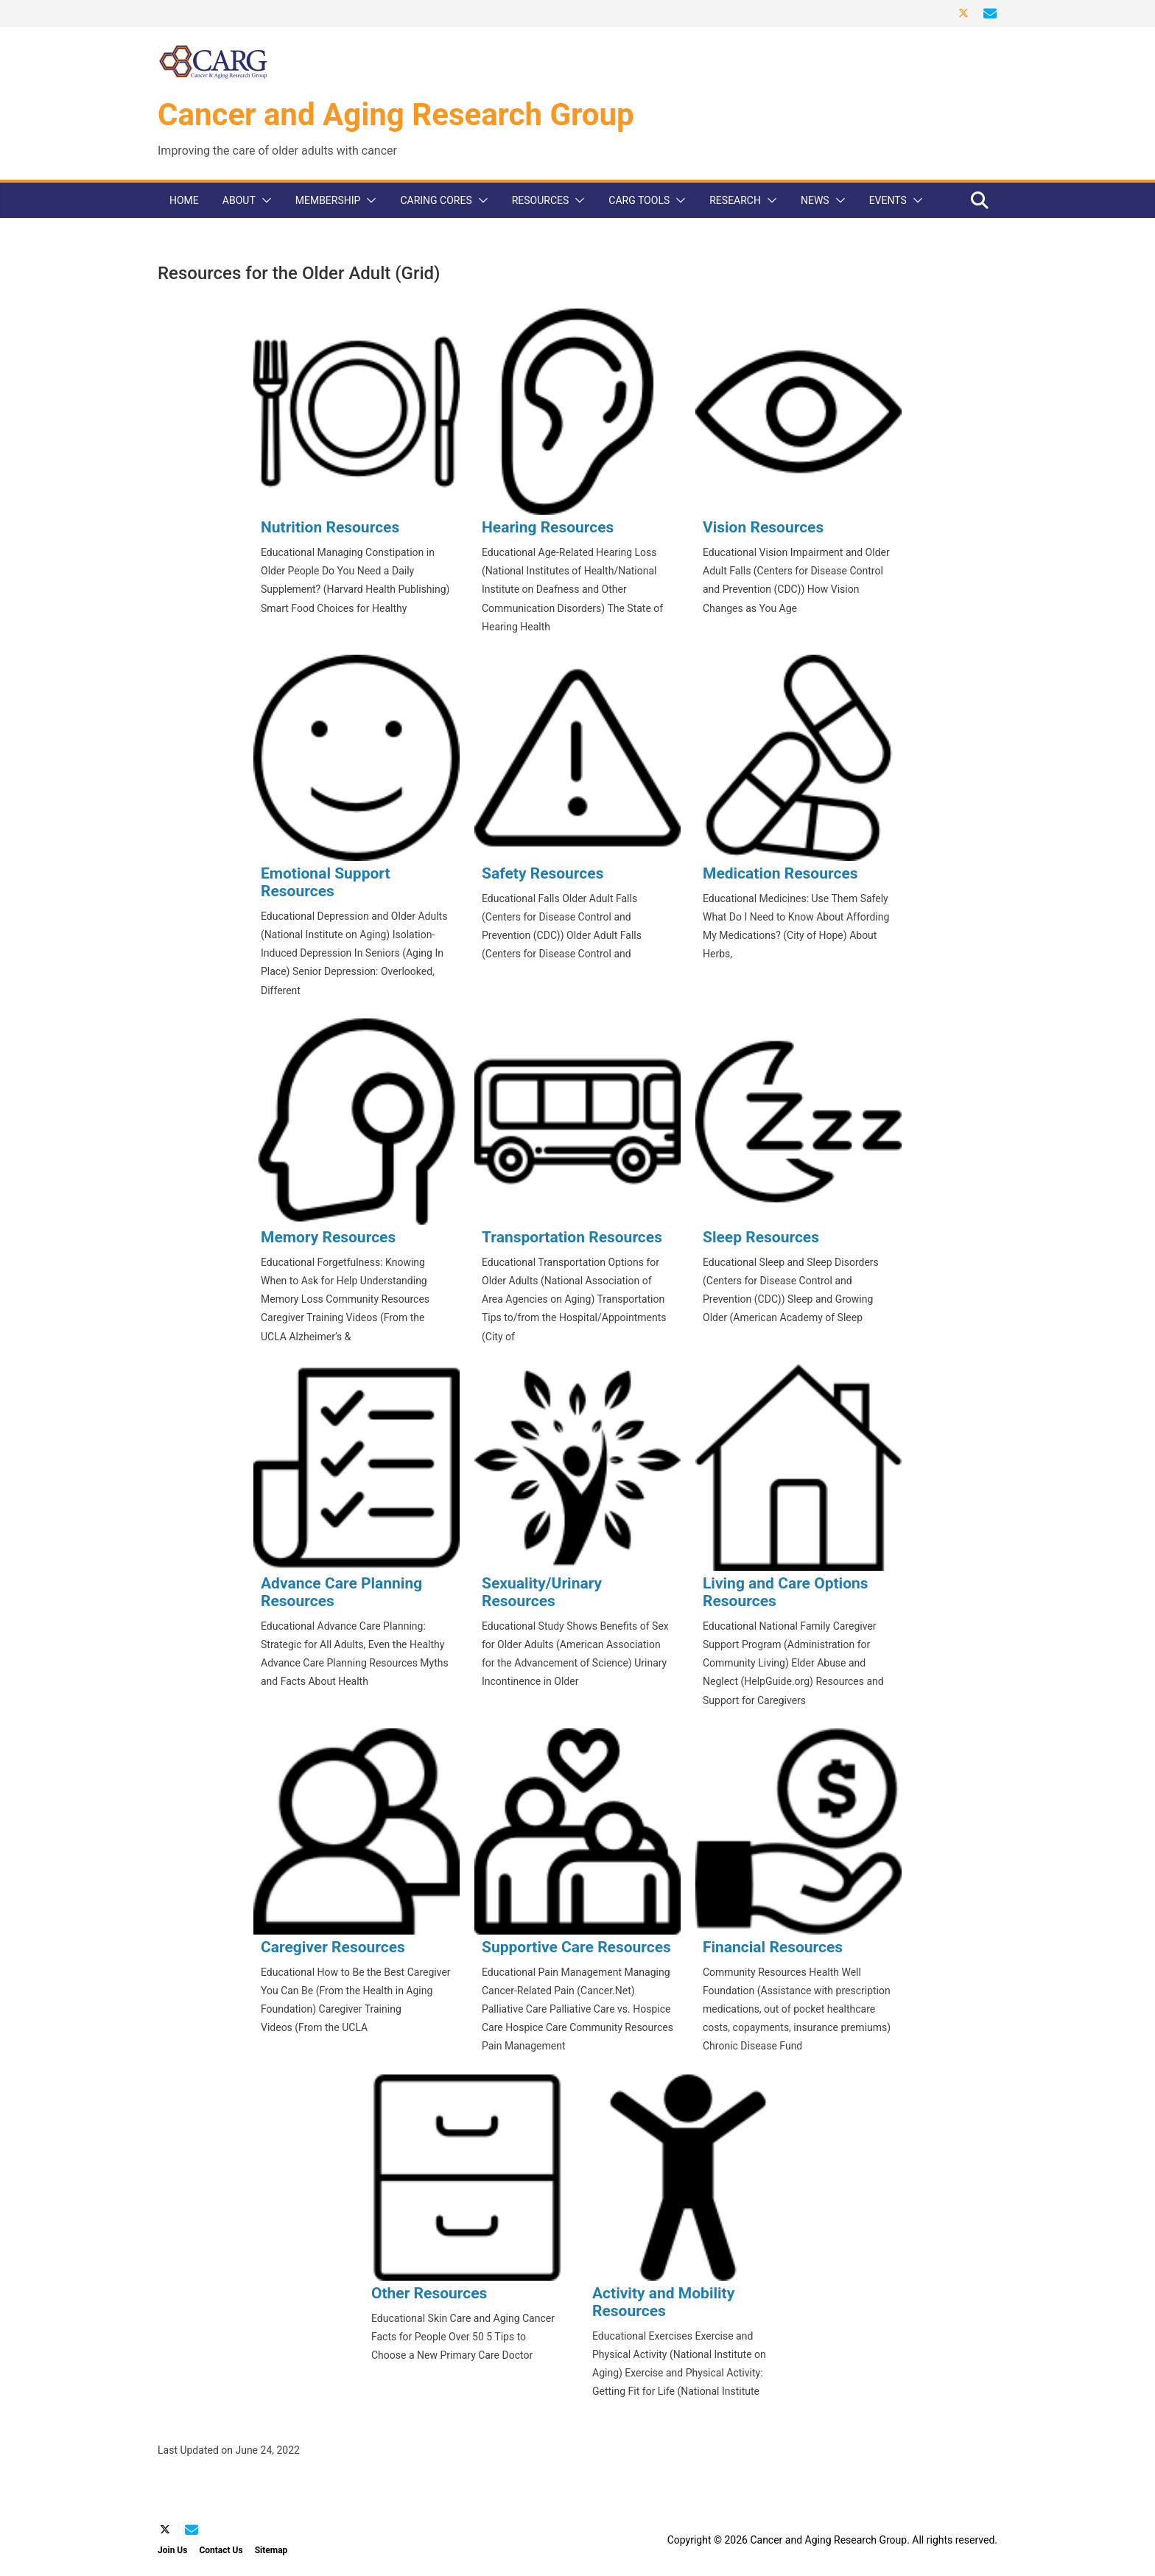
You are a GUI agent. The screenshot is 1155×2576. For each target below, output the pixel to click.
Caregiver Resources (333, 1947)
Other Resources (429, 2293)
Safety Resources (542, 873)
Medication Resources (780, 873)
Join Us (172, 2550)
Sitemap (271, 2550)
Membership (328, 200)
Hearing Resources (548, 527)
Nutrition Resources (330, 527)
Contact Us (220, 2550)
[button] (264, 200)
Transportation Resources (572, 1237)
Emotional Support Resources (325, 882)
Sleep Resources (761, 1237)
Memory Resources (328, 1237)
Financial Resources (773, 1947)
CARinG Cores (435, 200)
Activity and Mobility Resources (663, 2302)
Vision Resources (763, 527)
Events (888, 200)
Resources (540, 200)
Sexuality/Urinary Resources (542, 1592)
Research (735, 200)
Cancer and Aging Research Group (396, 114)
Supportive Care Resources (576, 1947)
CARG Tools (639, 200)
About (239, 200)
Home (184, 200)
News (815, 200)
